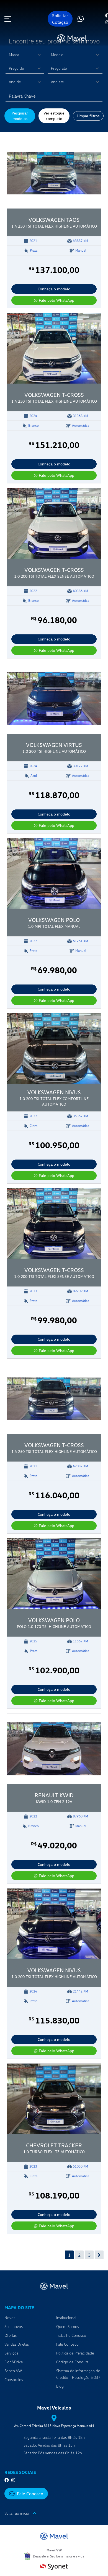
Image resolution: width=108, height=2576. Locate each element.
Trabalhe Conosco (71, 2335)
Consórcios (13, 2379)
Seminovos (13, 2326)
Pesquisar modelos (20, 116)
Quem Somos (67, 2326)
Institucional (66, 2317)
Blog (60, 2386)
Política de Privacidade (75, 2353)
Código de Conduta (72, 2361)
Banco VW (13, 2370)
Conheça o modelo (54, 288)
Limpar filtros (88, 115)
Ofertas (10, 2335)
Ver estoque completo (54, 116)
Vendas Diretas (16, 2344)
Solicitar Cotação (60, 19)
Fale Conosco (67, 2344)
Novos (9, 2317)
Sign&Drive (13, 2361)
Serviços (11, 2353)
